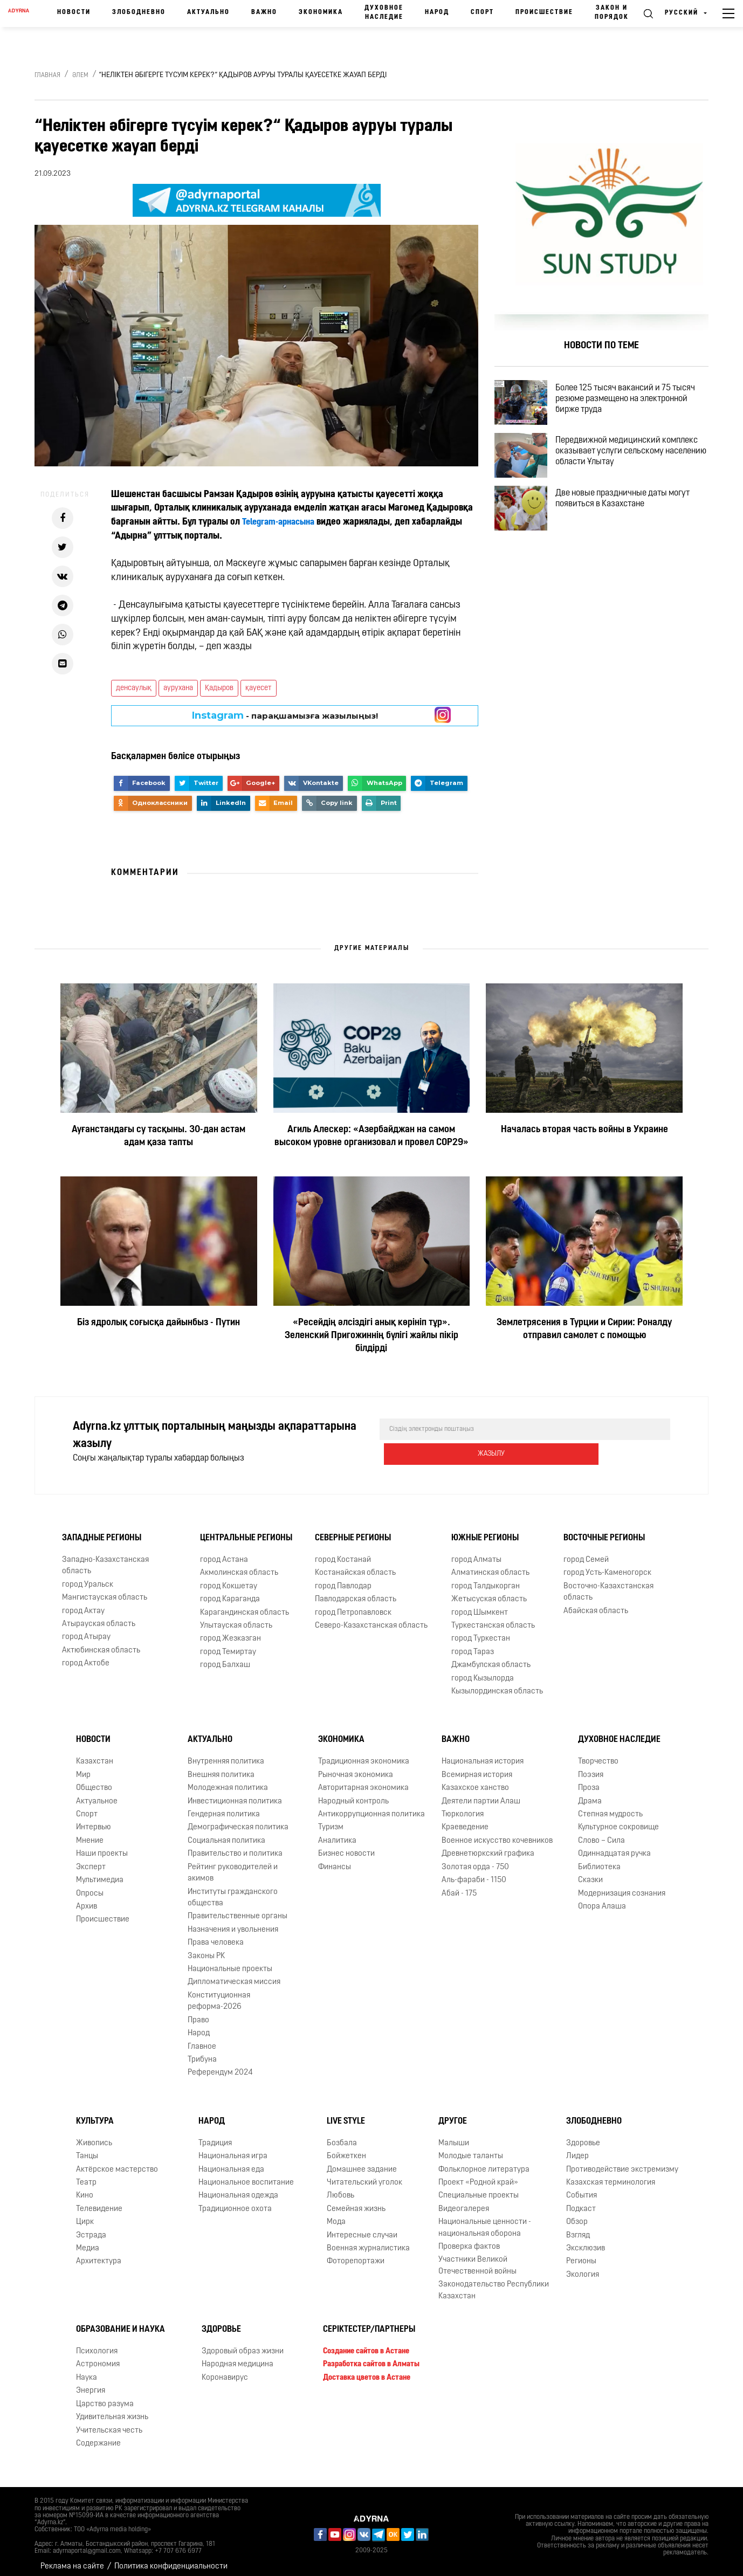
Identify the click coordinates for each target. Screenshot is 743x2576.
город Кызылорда (482, 1670)
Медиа (87, 2241)
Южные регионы (485, 1530)
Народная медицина (237, 2357)
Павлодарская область (355, 1592)
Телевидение (99, 2202)
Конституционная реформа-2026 (219, 1993)
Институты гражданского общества (233, 1889)
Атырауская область (98, 1617)
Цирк (85, 2214)
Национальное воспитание (246, 2175)
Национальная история (483, 1754)
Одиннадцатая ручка (614, 1846)
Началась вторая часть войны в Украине (584, 1130)
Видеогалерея (463, 2202)
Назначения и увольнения (233, 1922)
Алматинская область (490, 1565)
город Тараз (472, 1645)
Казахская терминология (610, 2175)
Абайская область (595, 1603)
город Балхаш (225, 1658)
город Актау (83, 1603)
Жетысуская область (489, 1592)
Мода (336, 2214)
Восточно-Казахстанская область (608, 1584)
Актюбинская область (101, 1643)
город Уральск (87, 1577)
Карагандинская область (244, 1605)
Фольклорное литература (483, 2162)
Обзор (577, 2214)
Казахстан (94, 1754)
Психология (97, 2344)
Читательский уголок (364, 2175)
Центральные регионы (246, 1530)
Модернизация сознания (621, 1886)
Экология (582, 2267)
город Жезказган (230, 1631)
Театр (86, 2175)
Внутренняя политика (226, 1754)
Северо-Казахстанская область (371, 1618)
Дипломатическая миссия (234, 1975)
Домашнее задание (362, 2162)
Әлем (80, 75)
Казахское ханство (475, 1780)
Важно (264, 12)
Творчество (598, 1754)
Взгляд (578, 2228)
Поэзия (590, 1768)
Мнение (90, 1833)
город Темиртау (228, 1645)
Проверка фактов (469, 2239)
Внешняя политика (221, 1768)
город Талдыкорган (485, 1579)
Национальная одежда (238, 2188)
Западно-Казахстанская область (105, 1558)
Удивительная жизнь (112, 2410)
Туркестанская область (493, 1618)
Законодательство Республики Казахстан (493, 2282)
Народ (437, 12)
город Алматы (476, 1552)
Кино (84, 2188)
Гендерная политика (224, 1807)
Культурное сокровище (618, 1820)
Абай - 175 (459, 1886)
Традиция (215, 2136)
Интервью (93, 1820)
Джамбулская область (491, 1658)
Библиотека (599, 1860)
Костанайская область (355, 1565)
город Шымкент (479, 1605)
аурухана (178, 688)
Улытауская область (236, 1618)
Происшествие (544, 12)
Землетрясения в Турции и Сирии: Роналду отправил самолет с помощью (584, 1329)
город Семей (586, 1552)
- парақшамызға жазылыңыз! (285, 715)
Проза (589, 1780)
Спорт (482, 12)
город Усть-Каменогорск (607, 1565)
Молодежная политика (228, 1780)
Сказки (590, 1873)
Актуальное (97, 1793)
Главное (202, 2039)
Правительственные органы (237, 1909)
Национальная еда (231, 2162)
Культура (95, 2114)
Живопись (94, 2136)
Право (198, 2013)
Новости (74, 12)
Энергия (90, 2383)
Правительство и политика (235, 1846)
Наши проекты (102, 1846)
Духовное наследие (383, 12)
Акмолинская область (239, 1565)
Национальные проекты (230, 1962)
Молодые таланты (470, 2149)
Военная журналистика (368, 2241)
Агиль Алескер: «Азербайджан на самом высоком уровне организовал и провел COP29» (371, 1136)
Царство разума (105, 2397)
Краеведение (465, 1820)
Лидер (577, 2149)
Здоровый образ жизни (243, 2344)
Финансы (334, 1860)
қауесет (258, 688)
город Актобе (85, 1656)
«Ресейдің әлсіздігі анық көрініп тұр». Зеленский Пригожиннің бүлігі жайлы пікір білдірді (371, 1336)
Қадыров (219, 688)
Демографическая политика (238, 1820)
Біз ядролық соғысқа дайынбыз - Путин (158, 1323)
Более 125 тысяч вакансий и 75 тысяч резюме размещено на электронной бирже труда (634, 402)
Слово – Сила (601, 1833)
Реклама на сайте (72, 2559)
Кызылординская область (497, 1684)
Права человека (216, 1935)
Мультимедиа (99, 1873)
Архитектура (98, 2254)
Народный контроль (353, 1793)
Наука (86, 2370)
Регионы (581, 2254)
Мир (83, 1768)
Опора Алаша (602, 1899)
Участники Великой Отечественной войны (477, 2258)
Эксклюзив (585, 2241)
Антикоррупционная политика (371, 1807)
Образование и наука (120, 2322)
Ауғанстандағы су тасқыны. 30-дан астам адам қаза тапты (158, 1136)
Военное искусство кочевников (497, 1833)
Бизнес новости (346, 1846)
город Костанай (343, 1552)
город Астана (224, 1552)
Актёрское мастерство (117, 2162)
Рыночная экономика (355, 1768)
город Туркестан (480, 1631)
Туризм (330, 1820)
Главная (47, 75)
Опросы (90, 1886)
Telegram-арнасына (282, 522)
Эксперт (91, 1860)
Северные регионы (353, 1530)
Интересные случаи (362, 2228)
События (581, 2188)
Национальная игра (232, 2149)
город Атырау (86, 1630)
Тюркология (463, 1807)
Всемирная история (477, 1768)
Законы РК (206, 1948)
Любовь (340, 2188)
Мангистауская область (104, 1590)
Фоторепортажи (355, 2254)
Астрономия (98, 2357)
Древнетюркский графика (488, 1846)
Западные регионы (101, 1530)
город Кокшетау (228, 1579)
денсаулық (134, 688)
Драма (590, 1793)
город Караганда (230, 1592)
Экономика (321, 12)
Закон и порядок (612, 12)
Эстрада (91, 2228)
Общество (94, 1780)
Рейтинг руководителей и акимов (233, 1865)
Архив (86, 1899)
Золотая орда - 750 (475, 1860)
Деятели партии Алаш (481, 1793)
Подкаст (581, 2202)
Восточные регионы (604, 1530)
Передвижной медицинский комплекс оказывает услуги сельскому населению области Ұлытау (636, 464)
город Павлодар (343, 1579)
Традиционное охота (235, 2202)
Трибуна (202, 2052)
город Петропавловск (353, 1605)
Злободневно (139, 12)
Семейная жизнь (356, 2202)
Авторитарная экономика (363, 1780)
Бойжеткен (346, 2149)
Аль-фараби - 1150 (474, 1873)
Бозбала (342, 2136)
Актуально (208, 12)
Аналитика (337, 1833)
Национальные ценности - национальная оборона (484, 2220)
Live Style (346, 2114)
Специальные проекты (478, 2188)
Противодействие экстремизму (622, 2162)
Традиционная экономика (363, 1754)
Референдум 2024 (220, 2065)
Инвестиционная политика (235, 1793)
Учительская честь (109, 2423)
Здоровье (583, 2136)
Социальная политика (226, 1833)
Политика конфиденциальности (171, 2559)
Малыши (453, 2136)
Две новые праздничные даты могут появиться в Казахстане (632, 520)
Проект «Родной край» (478, 2175)
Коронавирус (225, 2370)
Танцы (87, 2149)
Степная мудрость (610, 1807)
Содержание (98, 2436)
